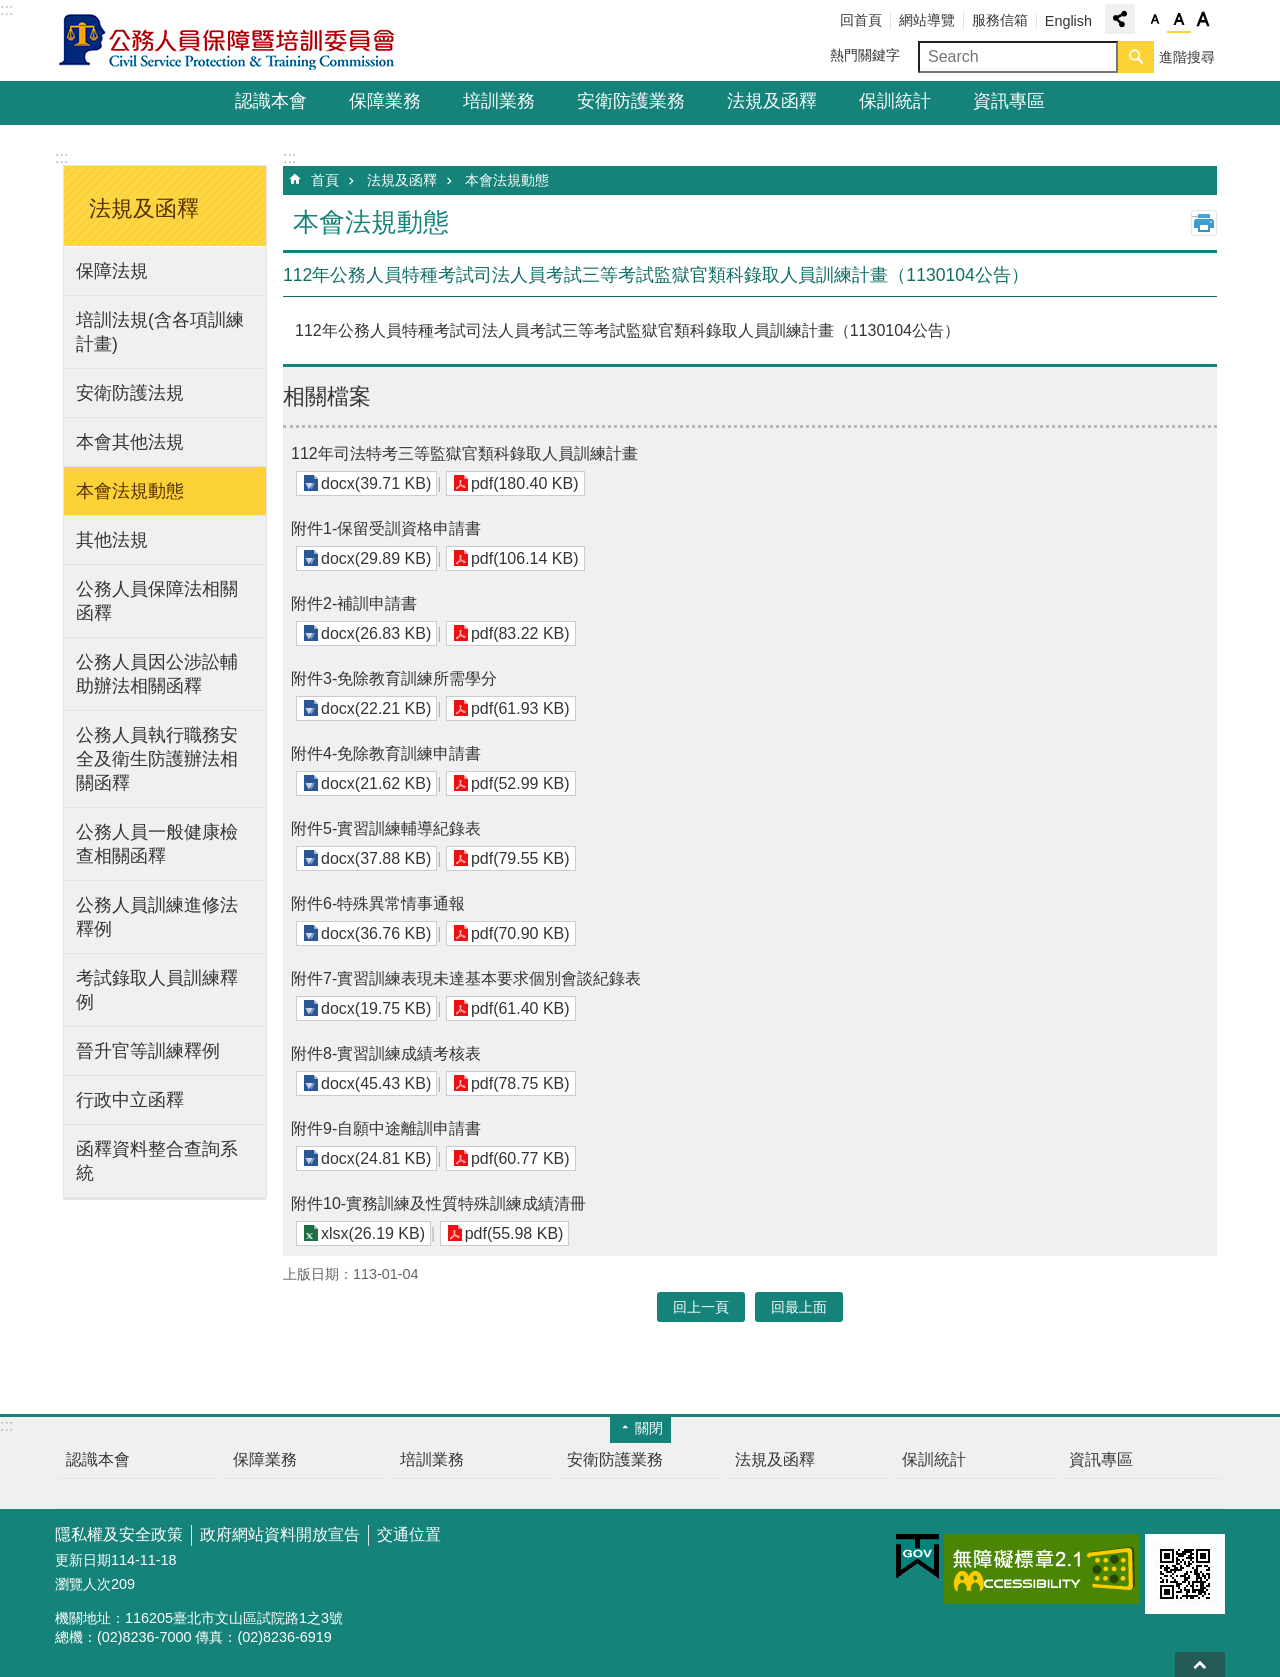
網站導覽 (927, 20)
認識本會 (271, 101)
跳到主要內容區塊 (10, 10)
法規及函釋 (772, 101)
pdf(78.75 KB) (520, 1083)
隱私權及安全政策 (119, 1534)
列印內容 (1204, 223)
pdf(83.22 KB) (520, 633)
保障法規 (112, 271)
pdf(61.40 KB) (520, 1008)
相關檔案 (327, 396)
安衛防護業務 (631, 101)
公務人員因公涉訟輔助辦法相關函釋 (157, 674)
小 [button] (1155, 20)
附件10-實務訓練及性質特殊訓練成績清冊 (438, 1203)
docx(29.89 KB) (376, 558)
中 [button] (1179, 20)
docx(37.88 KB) (376, 858)
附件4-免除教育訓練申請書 (386, 753)
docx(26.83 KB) (376, 633)
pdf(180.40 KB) (525, 483)
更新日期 (83, 1560)
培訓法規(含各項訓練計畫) (160, 332)
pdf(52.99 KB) (520, 783)
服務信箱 (1000, 20)
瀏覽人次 (83, 1584)
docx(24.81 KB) (376, 1158)
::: (6, 9)
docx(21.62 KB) (376, 783)
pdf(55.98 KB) (514, 1233)
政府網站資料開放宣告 (280, 1534)
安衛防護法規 (130, 393)
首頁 (325, 180)
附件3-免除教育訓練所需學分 (394, 678)
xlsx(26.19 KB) (373, 1233)
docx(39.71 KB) (376, 483)
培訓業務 (499, 101)
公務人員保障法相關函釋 (157, 601)
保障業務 (385, 101)
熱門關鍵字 (865, 55)
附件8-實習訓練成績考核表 (386, 1053)
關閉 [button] (649, 1428)
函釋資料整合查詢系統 (157, 1161)
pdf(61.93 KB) (520, 708)
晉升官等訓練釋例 (148, 1051)
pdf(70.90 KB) (520, 933)
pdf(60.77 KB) (520, 1158)
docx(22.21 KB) (376, 708)
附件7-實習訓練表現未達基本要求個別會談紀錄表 (466, 978)
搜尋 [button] (1136, 57)
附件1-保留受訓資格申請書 (386, 528)
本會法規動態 (130, 491)
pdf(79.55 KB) (520, 858)
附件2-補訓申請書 (354, 603)
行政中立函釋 (130, 1100)
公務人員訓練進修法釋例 (157, 917)
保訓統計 (895, 101)
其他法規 (112, 540)
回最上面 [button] (799, 1307)
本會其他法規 (130, 442)
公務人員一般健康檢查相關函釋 (157, 844)
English (1068, 21)
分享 (1120, 19)
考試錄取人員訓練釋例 (157, 990)
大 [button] (1203, 20)
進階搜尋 (1187, 57)
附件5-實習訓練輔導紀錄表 (386, 828)
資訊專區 (1009, 101)
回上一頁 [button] (701, 1307)
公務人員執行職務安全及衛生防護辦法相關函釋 (157, 759)
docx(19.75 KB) (376, 1008)
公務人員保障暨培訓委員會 (230, 41)
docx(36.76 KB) (376, 933)
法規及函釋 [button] (144, 208)
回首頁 (861, 20)
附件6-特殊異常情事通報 (378, 903)
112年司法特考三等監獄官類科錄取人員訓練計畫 (464, 453)
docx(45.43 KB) (376, 1083)
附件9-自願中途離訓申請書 (386, 1128)
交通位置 (409, 1534)
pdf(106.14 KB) (525, 558)
